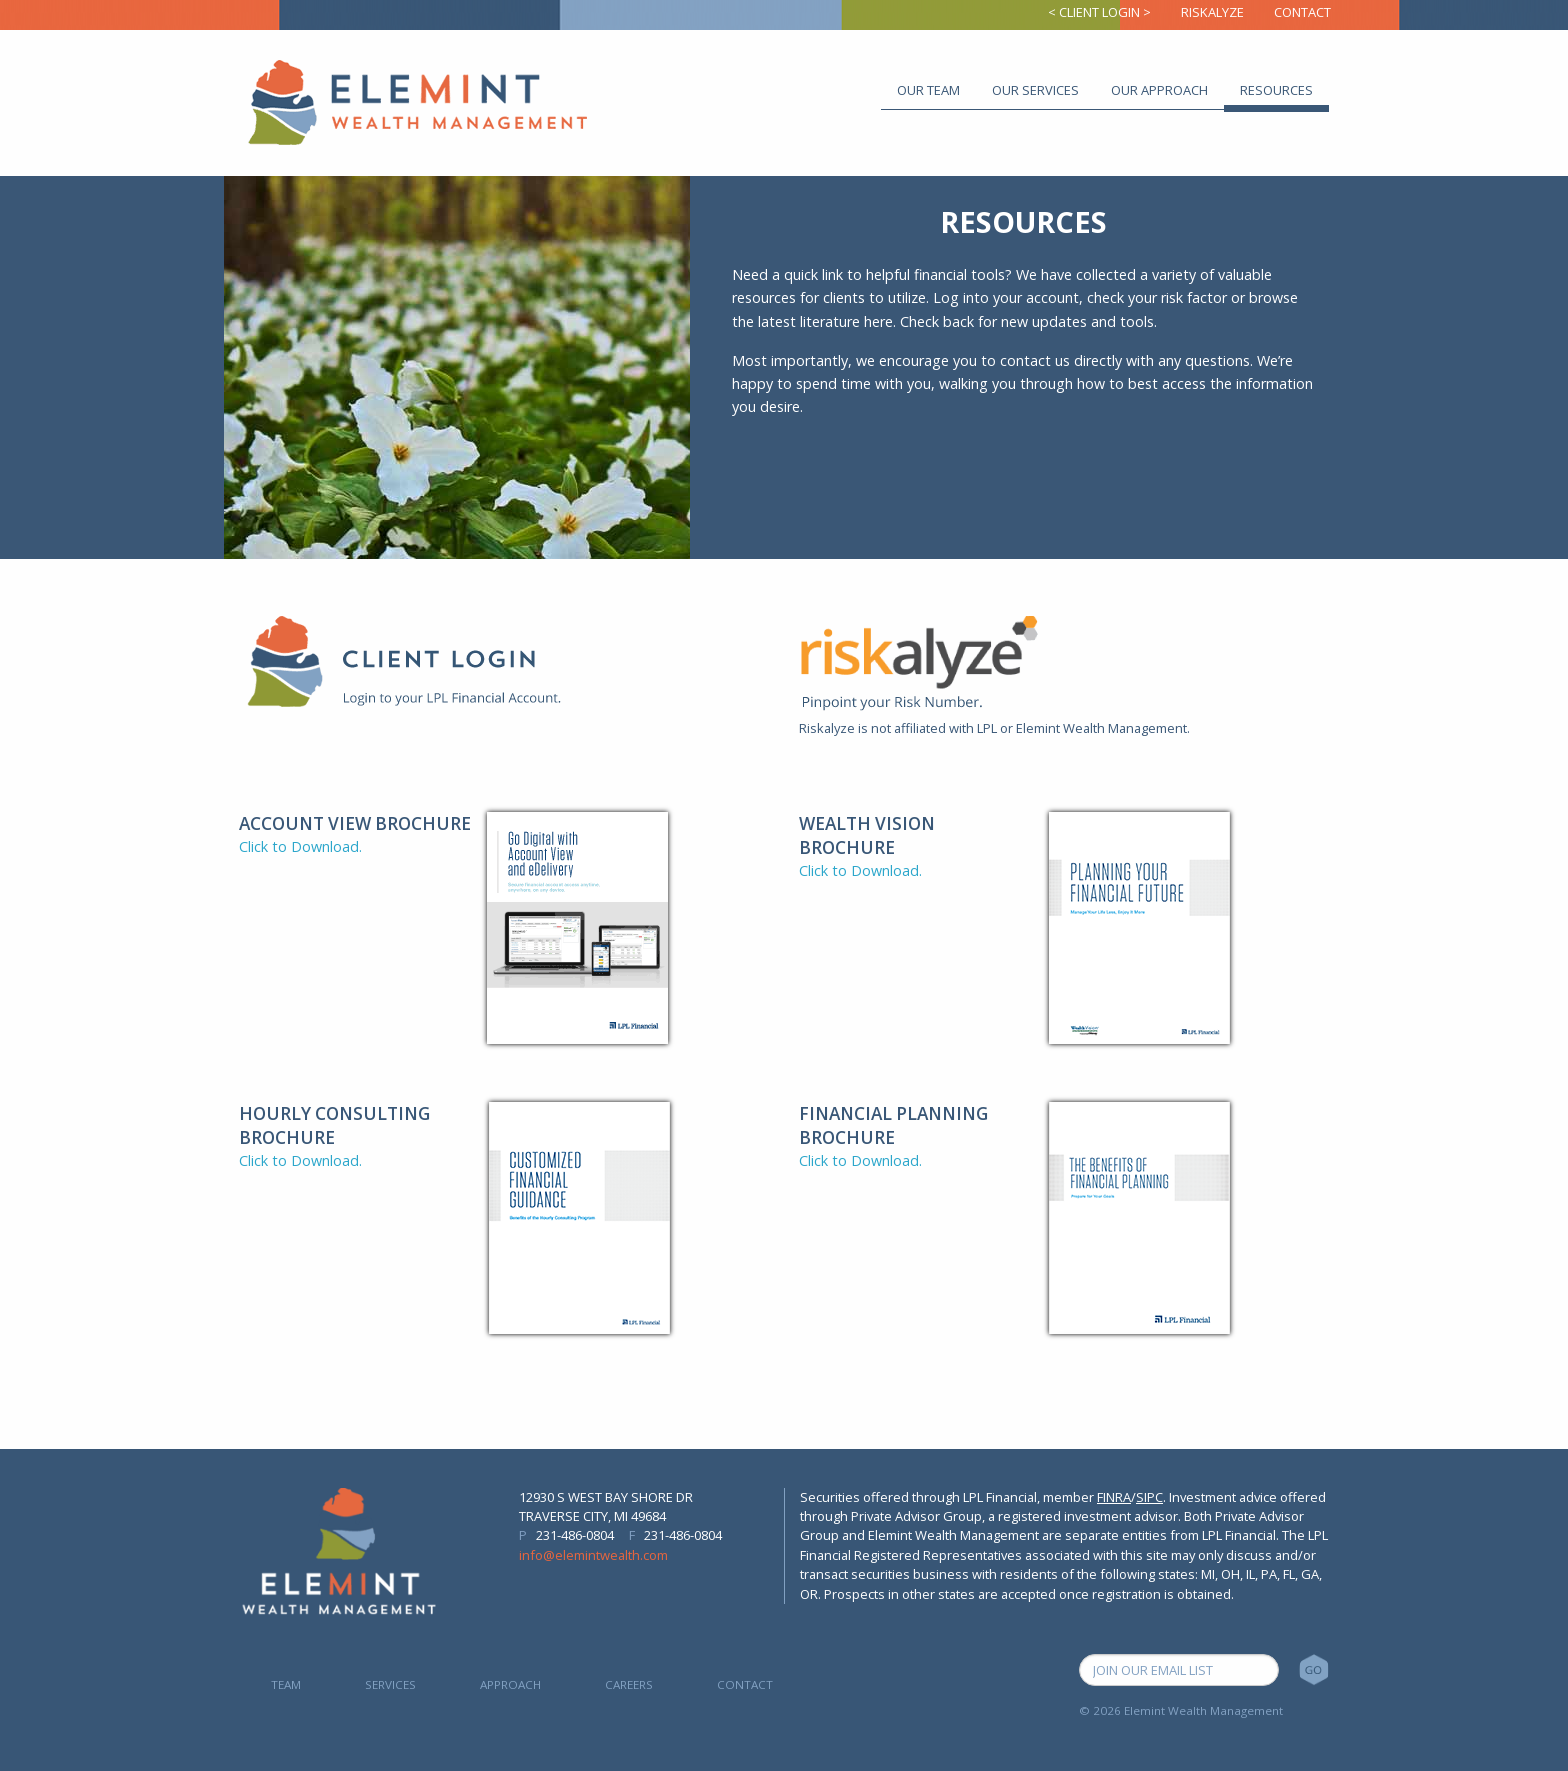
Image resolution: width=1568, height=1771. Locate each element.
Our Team (928, 90)
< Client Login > (1099, 12)
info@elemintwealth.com (593, 1555)
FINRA (1114, 1497)
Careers (629, 1684)
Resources (1276, 90)
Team (286, 1684)
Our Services (1035, 90)
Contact (1302, 12)
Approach (510, 1684)
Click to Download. (300, 846)
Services (390, 1684)
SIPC (1149, 1497)
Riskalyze (1212, 12)
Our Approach (1159, 90)
